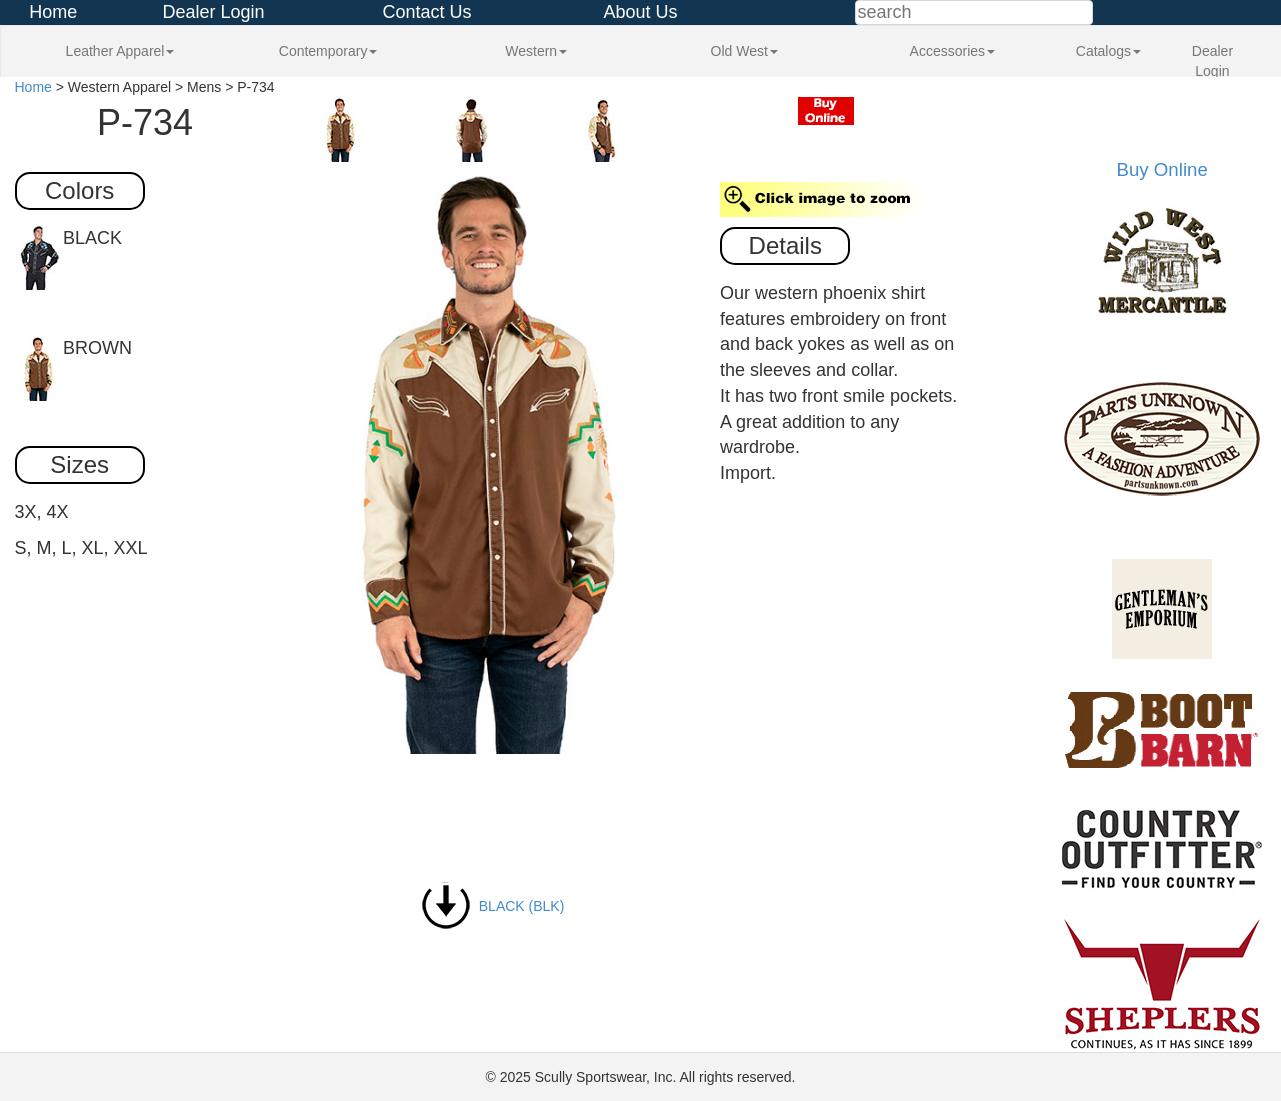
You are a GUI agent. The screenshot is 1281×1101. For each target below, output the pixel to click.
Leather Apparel (120, 51)
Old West (744, 51)
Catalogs (1108, 51)
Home (53, 12)
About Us (640, 12)
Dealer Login (213, 12)
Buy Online (1162, 169)
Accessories (952, 51)
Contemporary (328, 51)
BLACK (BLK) (492, 906)
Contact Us (426, 12)
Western (536, 51)
